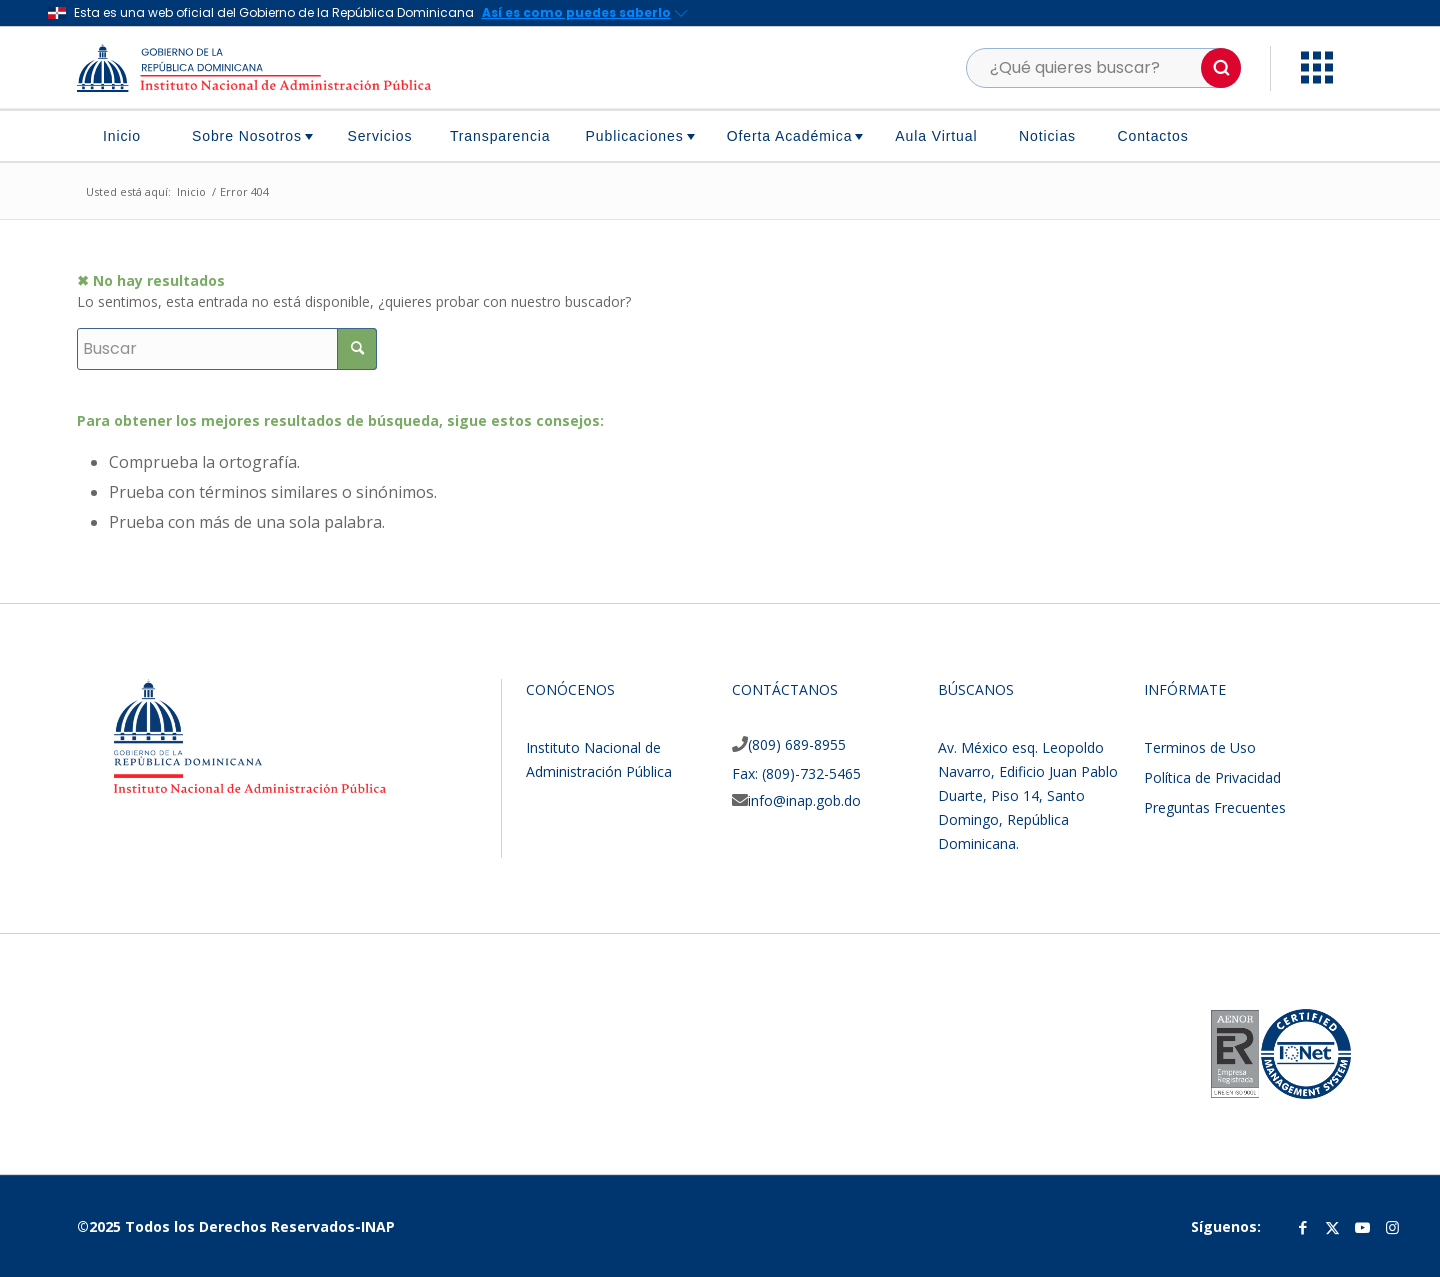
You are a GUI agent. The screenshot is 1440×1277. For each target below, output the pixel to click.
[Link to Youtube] (1363, 1227)
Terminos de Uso (1200, 747)
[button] (1221, 68)
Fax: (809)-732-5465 (796, 773)
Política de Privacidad (1212, 777)
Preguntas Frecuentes (1215, 807)
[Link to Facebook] (1303, 1227)
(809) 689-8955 (797, 744)
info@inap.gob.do (804, 800)
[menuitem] (129, 136)
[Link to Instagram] (1393, 1227)
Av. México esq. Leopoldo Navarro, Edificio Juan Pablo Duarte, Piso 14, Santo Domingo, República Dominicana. (1028, 795)
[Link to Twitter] (1333, 1227)
